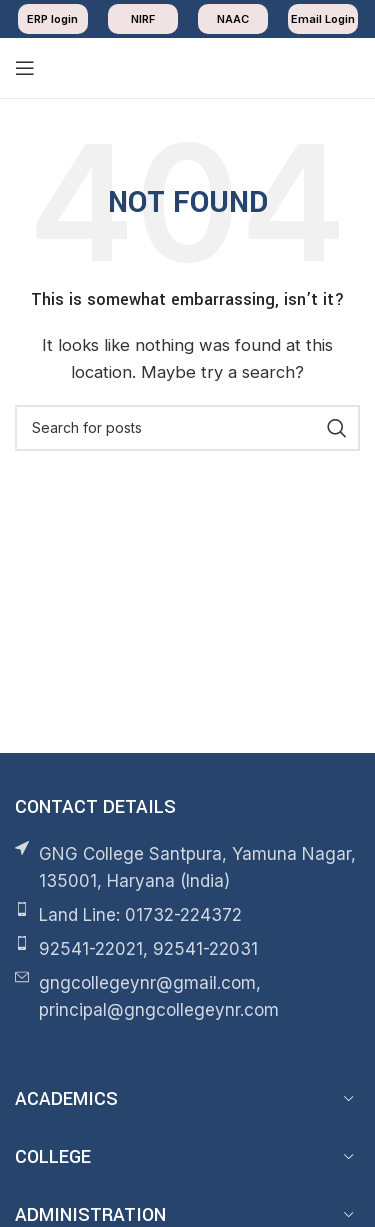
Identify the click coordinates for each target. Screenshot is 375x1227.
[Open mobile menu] (25, 68)
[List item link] (187, 915)
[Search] (187, 428)
